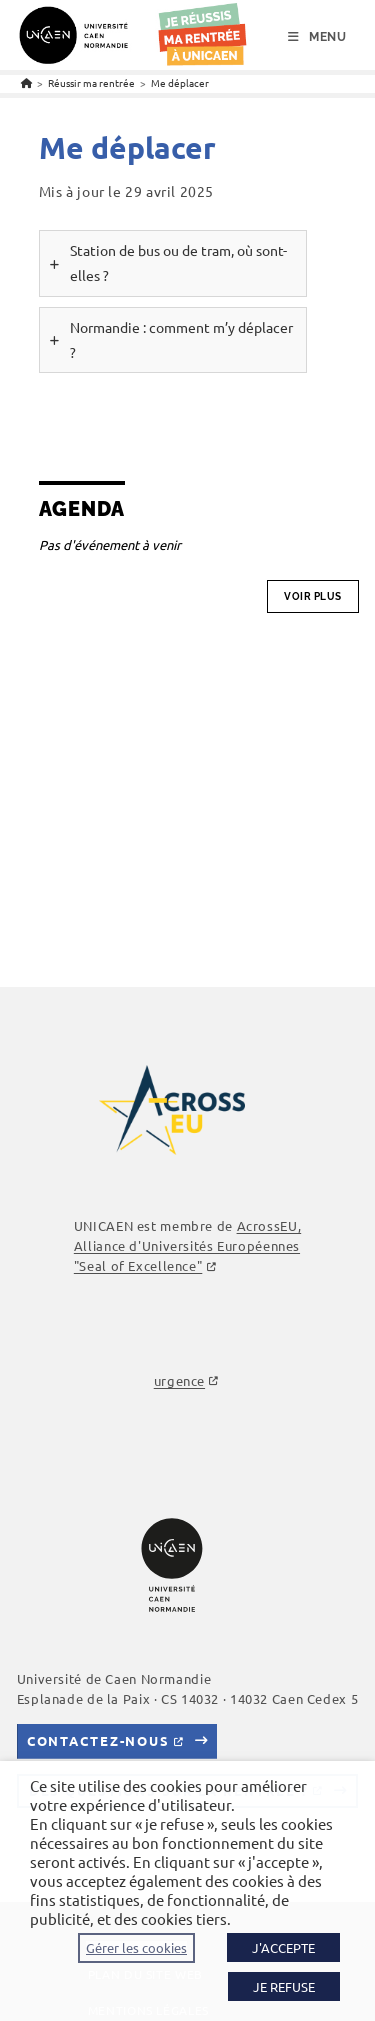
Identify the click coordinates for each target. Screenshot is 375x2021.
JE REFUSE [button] (284, 1986)
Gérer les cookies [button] (136, 1948)
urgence (179, 1380)
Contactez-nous (98, 1740)
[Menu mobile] (317, 37)
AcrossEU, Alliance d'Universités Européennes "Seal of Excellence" (187, 1245)
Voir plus (313, 596)
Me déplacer (180, 82)
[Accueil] (26, 82)
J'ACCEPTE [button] (283, 1947)
